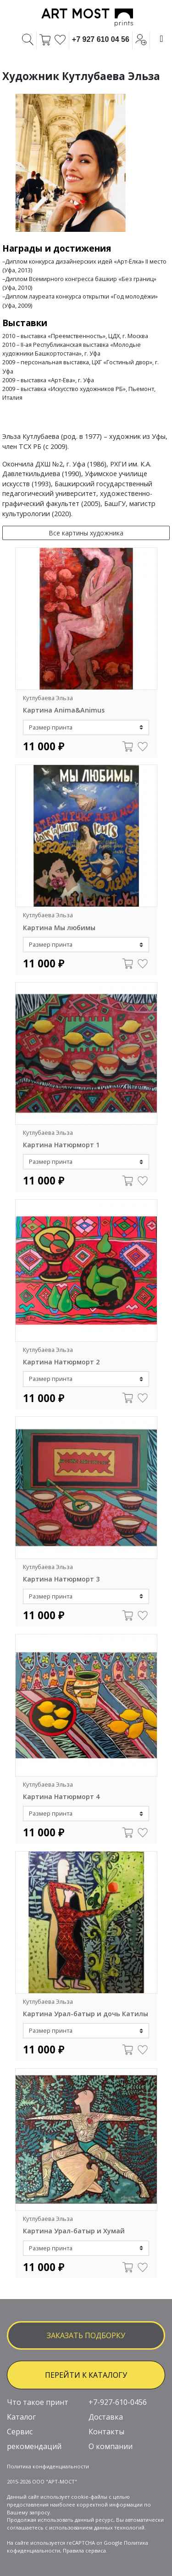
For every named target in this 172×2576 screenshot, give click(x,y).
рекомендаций (34, 2446)
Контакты (106, 2431)
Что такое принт (37, 2402)
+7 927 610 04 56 (100, 39)
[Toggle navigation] (161, 39)
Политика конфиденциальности (48, 2466)
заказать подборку (86, 2335)
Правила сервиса (84, 2550)
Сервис (20, 2431)
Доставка (106, 2417)
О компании (111, 2446)
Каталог (21, 2417)
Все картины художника (86, 533)
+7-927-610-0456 (118, 2402)
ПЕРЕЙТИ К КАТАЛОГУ (86, 2375)
